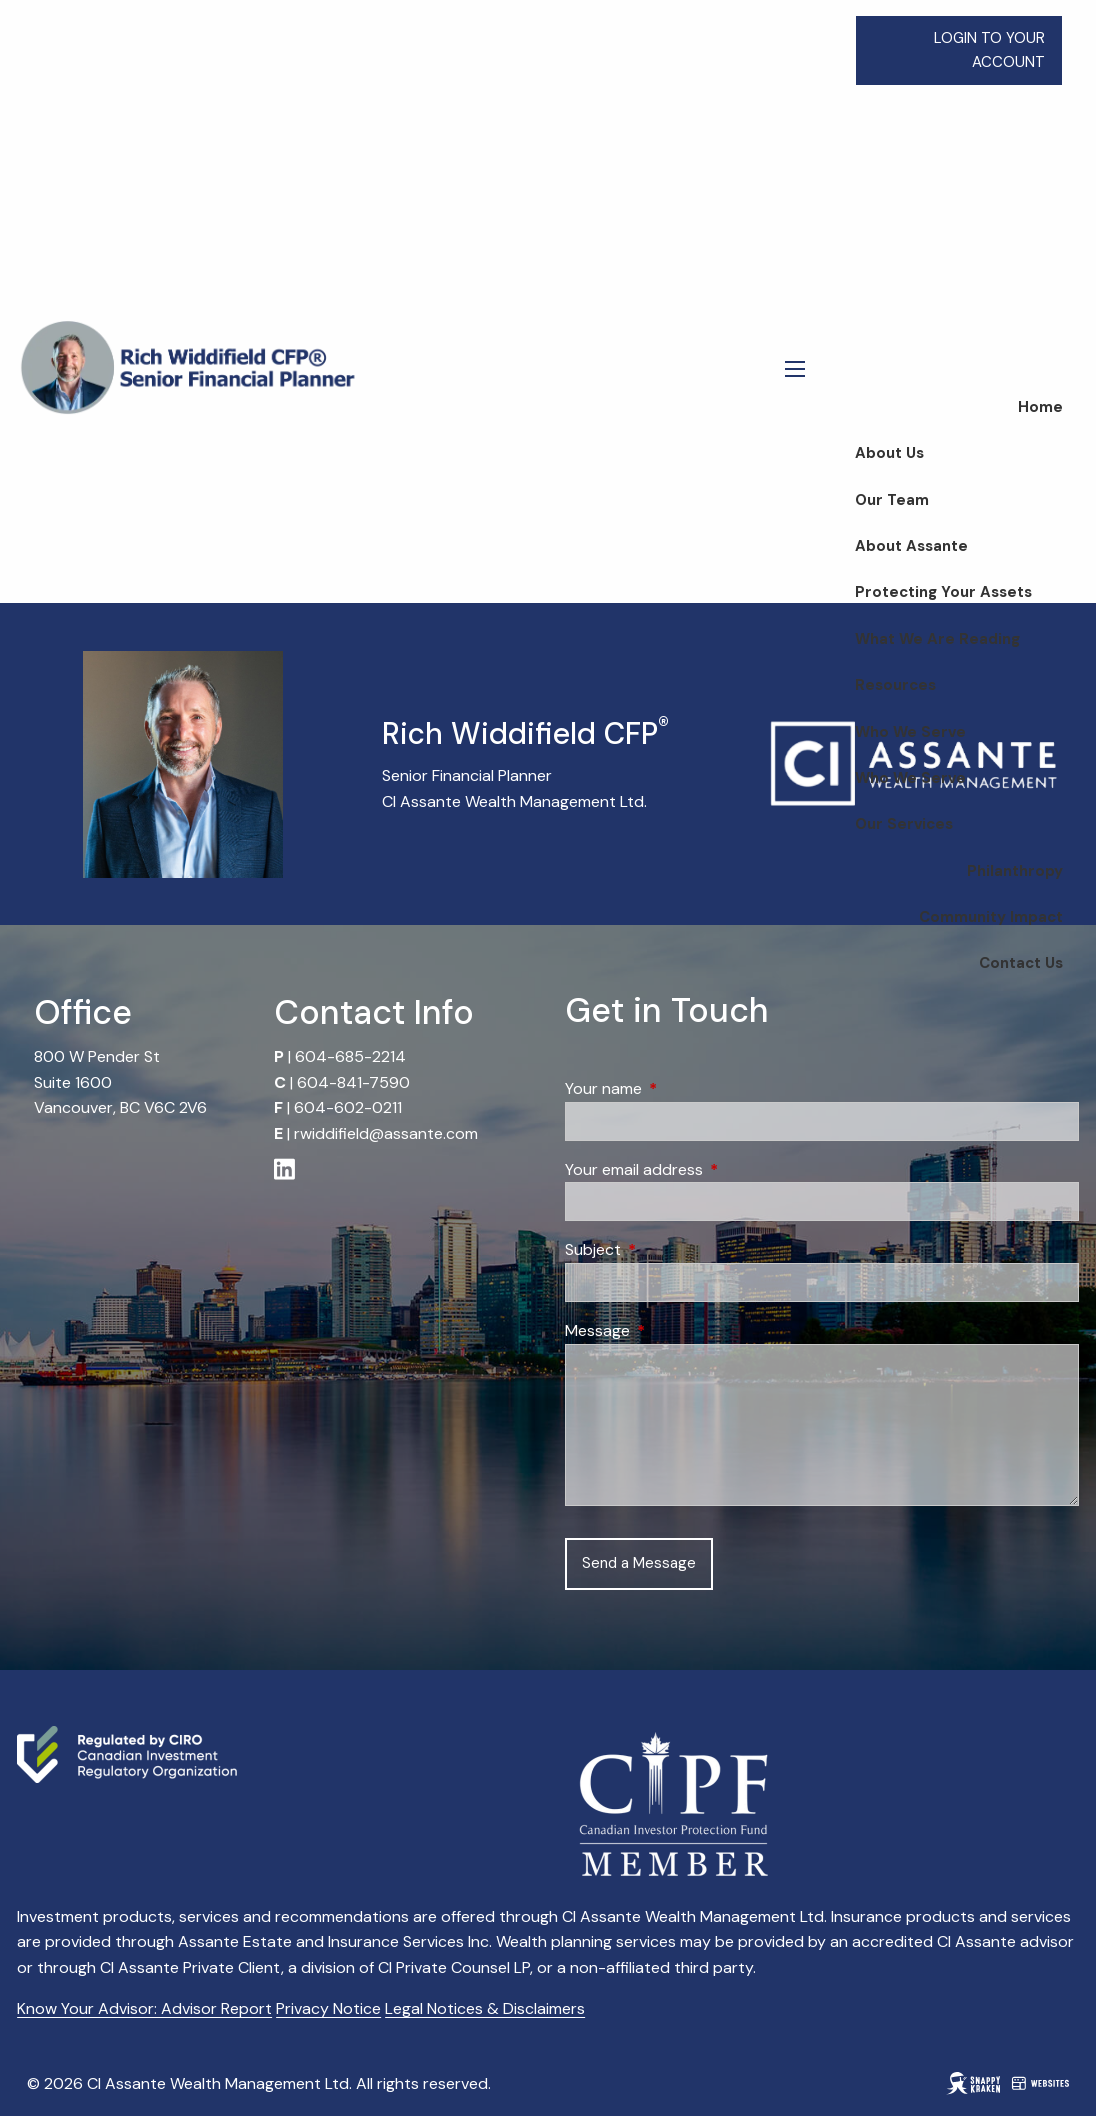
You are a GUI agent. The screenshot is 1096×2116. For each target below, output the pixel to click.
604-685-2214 (350, 1056)
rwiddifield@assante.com (386, 1133)
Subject (669, 1249)
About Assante (911, 546)
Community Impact (991, 917)
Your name (680, 1088)
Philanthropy (1015, 871)
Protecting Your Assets (943, 592)
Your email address (710, 1169)
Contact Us (1021, 963)
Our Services (904, 824)
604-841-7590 (353, 1082)
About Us (889, 453)
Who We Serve (910, 732)
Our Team (892, 500)
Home (1040, 407)
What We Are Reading (937, 639)
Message (674, 1330)
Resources (895, 685)
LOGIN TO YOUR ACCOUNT (989, 50)
